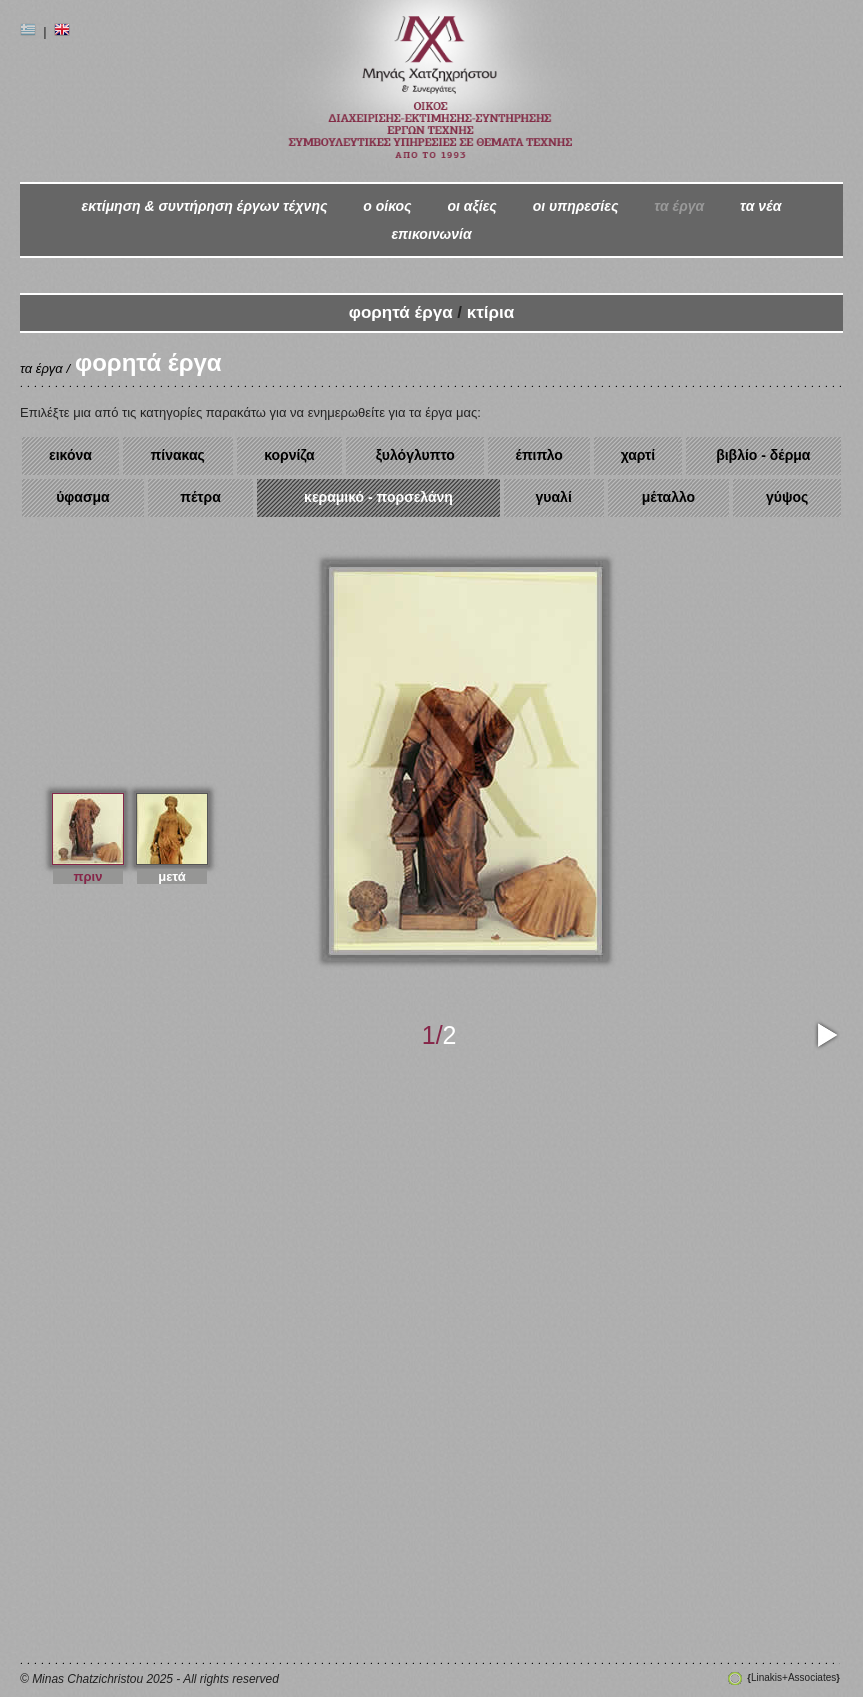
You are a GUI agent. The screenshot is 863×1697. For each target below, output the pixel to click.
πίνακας (178, 455)
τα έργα (679, 206)
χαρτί (638, 455)
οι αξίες (471, 206)
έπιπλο (539, 455)
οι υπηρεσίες (576, 206)
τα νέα (760, 206)
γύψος (787, 497)
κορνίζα (289, 455)
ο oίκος (387, 206)
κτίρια (490, 312)
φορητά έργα (401, 312)
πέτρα (200, 497)
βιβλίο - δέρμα (763, 455)
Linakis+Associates (793, 1677)
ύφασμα (83, 497)
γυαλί (554, 497)
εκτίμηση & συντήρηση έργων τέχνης (204, 206)
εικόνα (70, 455)
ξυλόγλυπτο (415, 455)
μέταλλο (668, 497)
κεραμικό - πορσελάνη (378, 497)
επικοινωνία (431, 234)
